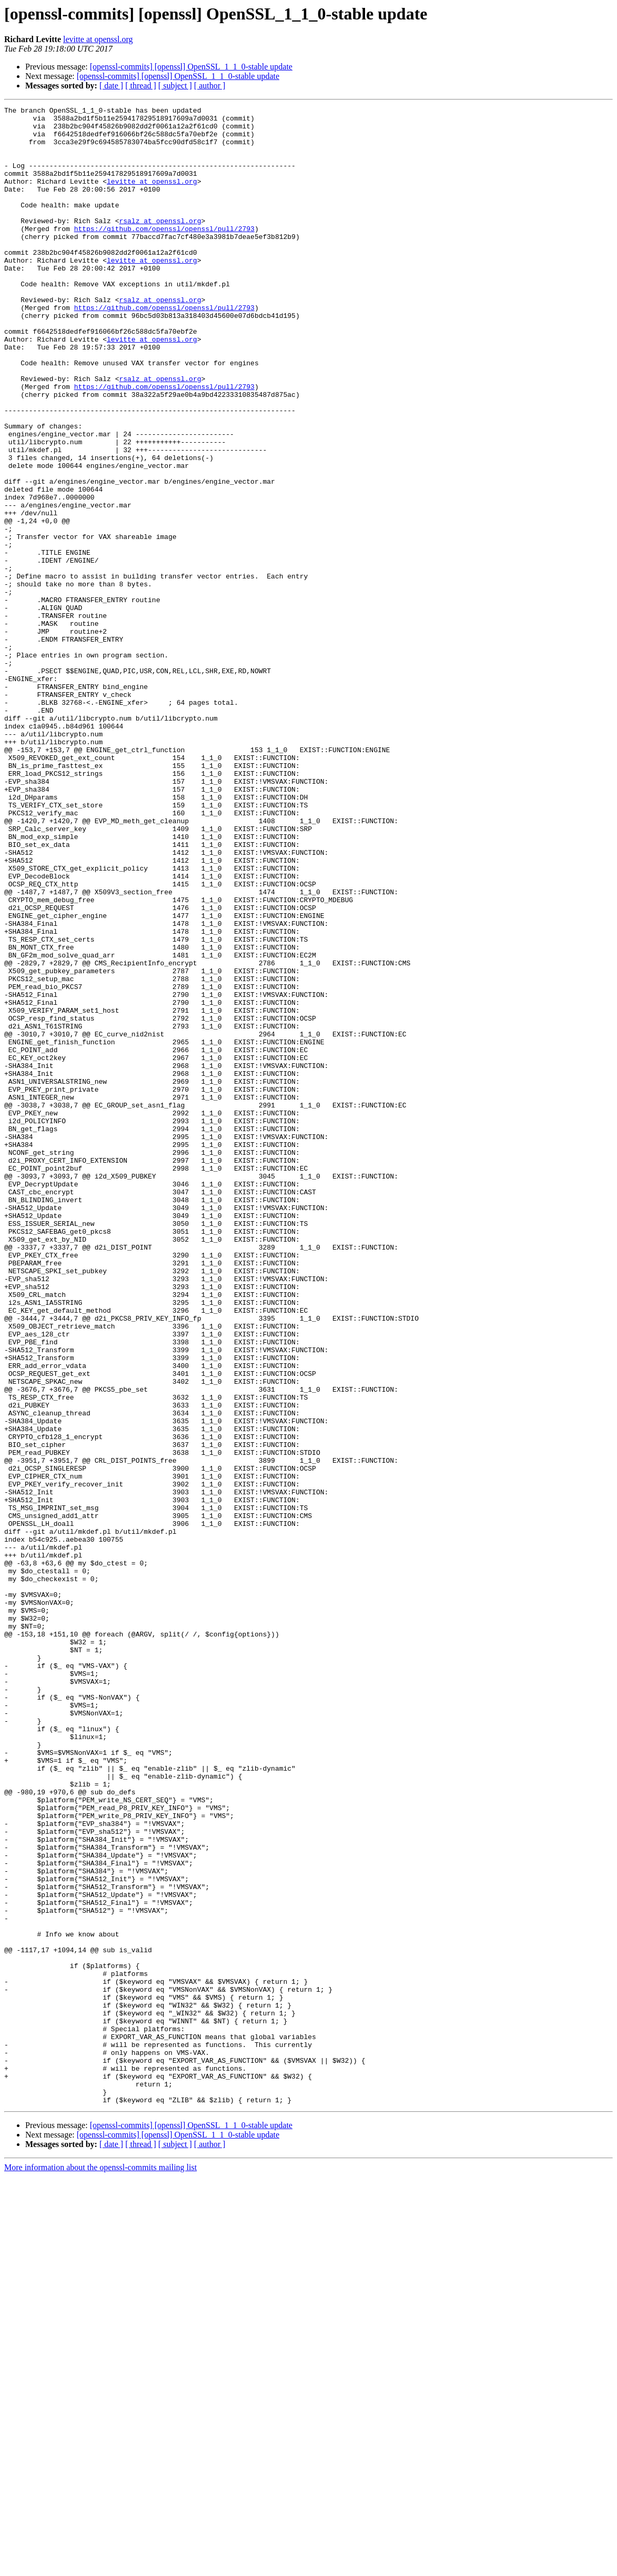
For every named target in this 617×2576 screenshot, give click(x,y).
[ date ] (111, 85)
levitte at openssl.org (98, 39)
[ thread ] (140, 85)
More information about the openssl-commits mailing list (100, 2566)
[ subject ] (175, 85)
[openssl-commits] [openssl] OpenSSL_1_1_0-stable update (191, 66)
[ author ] (210, 85)
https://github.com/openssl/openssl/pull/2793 (164, 253)
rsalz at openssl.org (160, 244)
